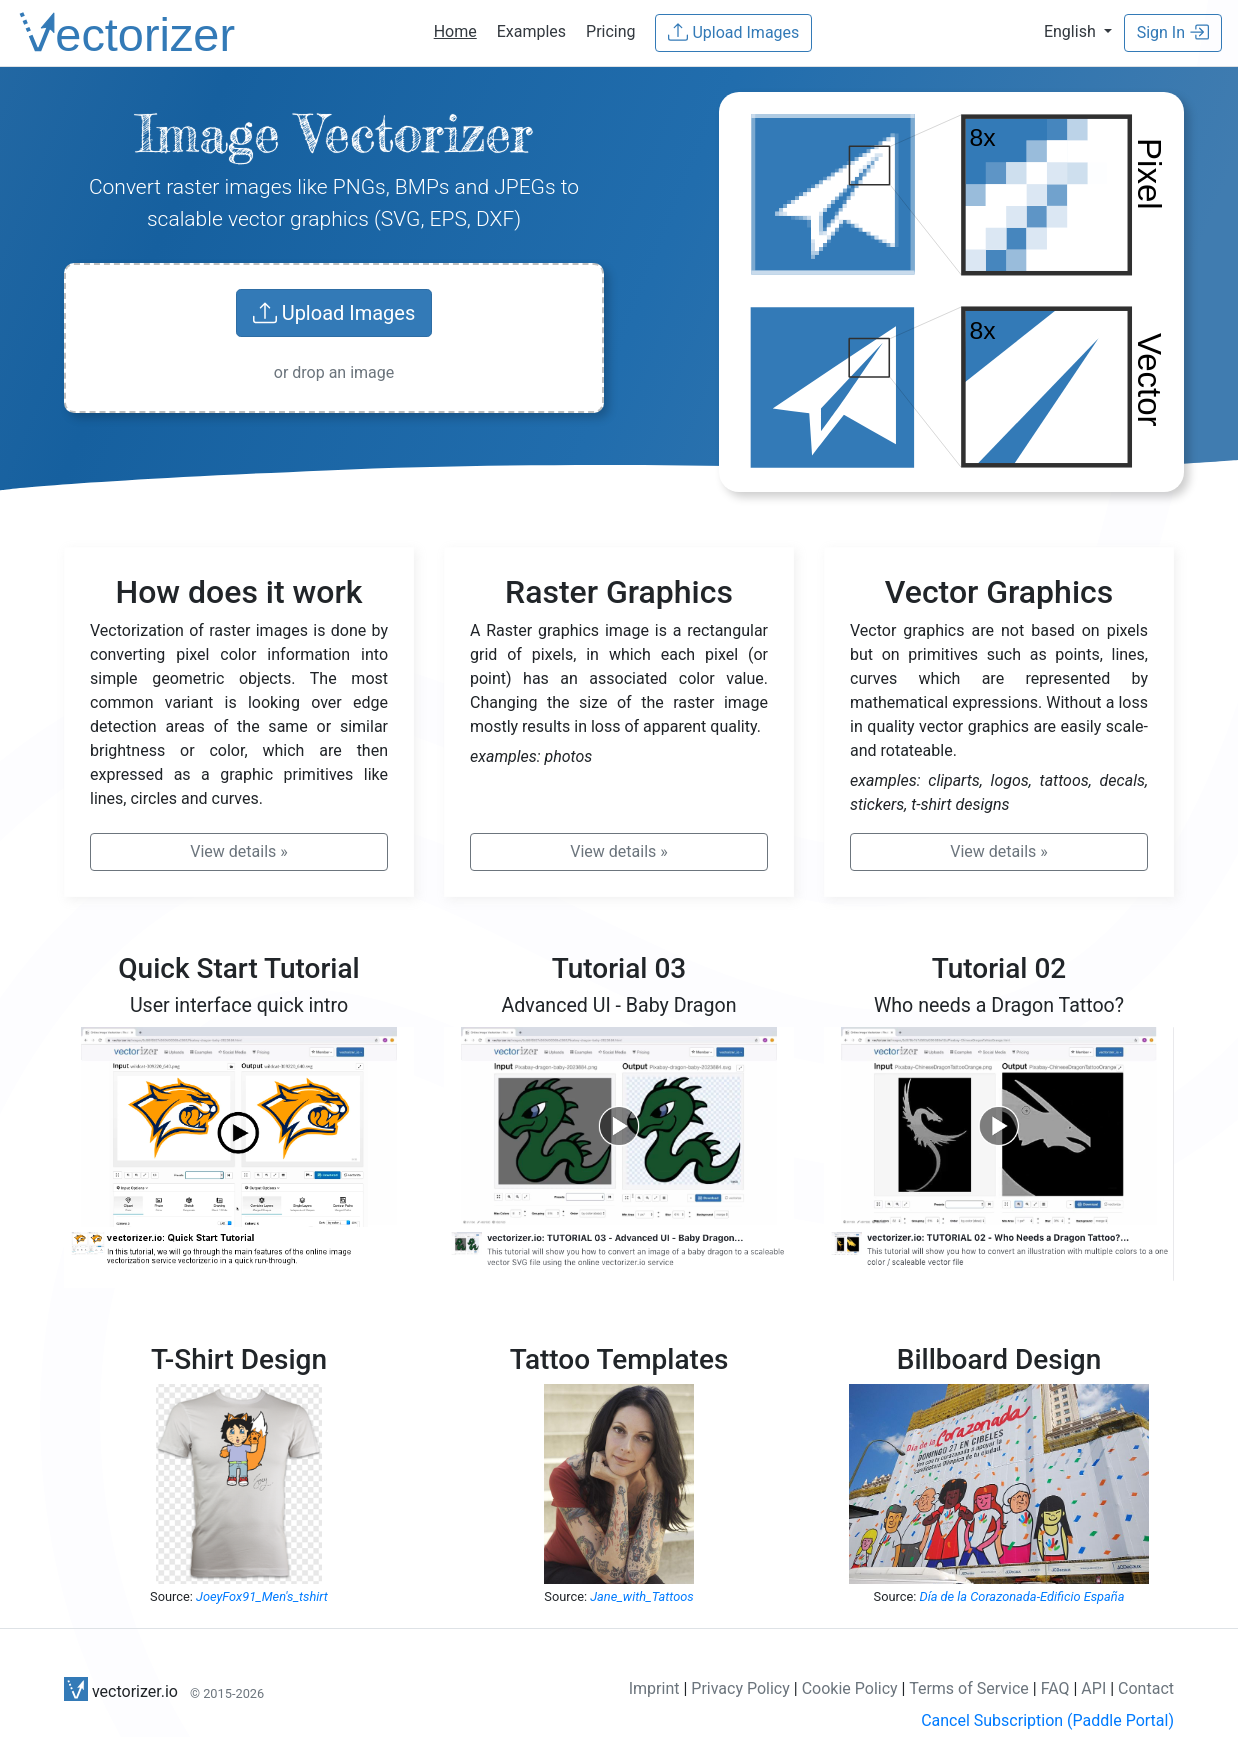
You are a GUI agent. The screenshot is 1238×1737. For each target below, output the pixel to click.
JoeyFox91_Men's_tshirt (262, 1596)
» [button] (239, 851)
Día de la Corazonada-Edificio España (1022, 1596)
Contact (1146, 1688)
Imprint (654, 1688)
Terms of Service (969, 1688)
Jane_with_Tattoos (642, 1596)
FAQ (1055, 1688)
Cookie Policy (850, 1688)
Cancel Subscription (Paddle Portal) (1047, 1720)
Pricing (611, 31)
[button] (1078, 31)
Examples (531, 31)
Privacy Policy (740, 1688)
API (1093, 1688)
